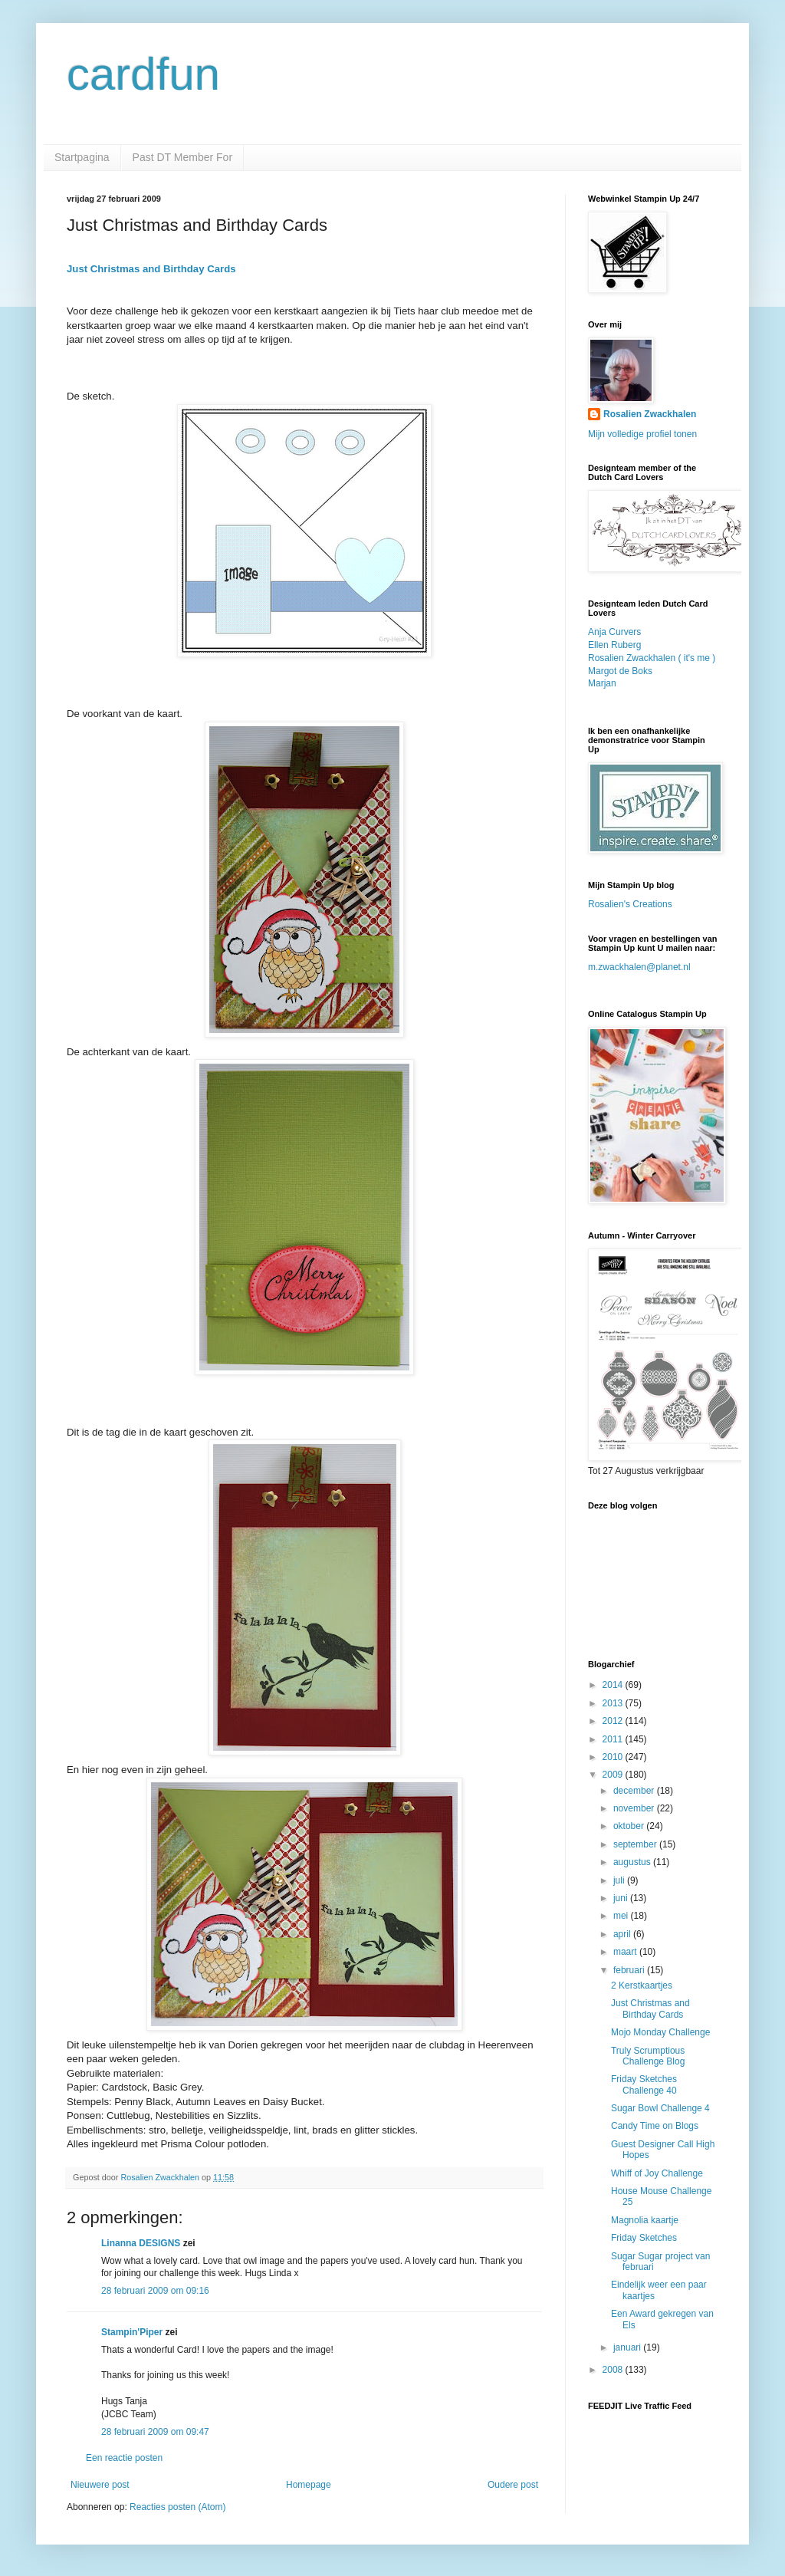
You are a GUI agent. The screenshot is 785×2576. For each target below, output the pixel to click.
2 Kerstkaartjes (641, 1985)
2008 (614, 2369)
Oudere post (513, 2484)
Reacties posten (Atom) (177, 2507)
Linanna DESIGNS (140, 2243)
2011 (614, 1739)
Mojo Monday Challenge (660, 2032)
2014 (614, 1684)
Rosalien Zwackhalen (649, 414)
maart (626, 1951)
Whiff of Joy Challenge (657, 2173)
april (623, 1934)
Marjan (602, 683)
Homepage (308, 2484)
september (636, 1844)
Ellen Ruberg (614, 645)
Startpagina (82, 157)
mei (622, 1915)
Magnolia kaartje (644, 2220)
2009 (614, 1774)
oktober (629, 1826)
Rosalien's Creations (630, 904)
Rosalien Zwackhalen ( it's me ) (651, 658)
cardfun (143, 74)
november (635, 1808)
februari (630, 1970)
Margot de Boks (620, 671)
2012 (614, 1721)
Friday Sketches (644, 2237)
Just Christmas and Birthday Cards (151, 269)
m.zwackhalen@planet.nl (639, 967)
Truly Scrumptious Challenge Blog (648, 2056)
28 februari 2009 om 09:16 (155, 2290)
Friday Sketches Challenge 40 (644, 2084)
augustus (633, 1862)
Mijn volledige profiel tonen (642, 434)
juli (620, 1880)
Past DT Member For (182, 157)
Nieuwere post (100, 2484)
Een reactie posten (124, 2458)
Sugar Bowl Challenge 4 (660, 2108)
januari (628, 2347)
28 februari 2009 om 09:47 (155, 2431)
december (635, 1790)
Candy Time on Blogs (654, 2125)
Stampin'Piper (132, 2332)
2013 (614, 1703)
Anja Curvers (614, 632)
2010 (614, 1757)
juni (621, 1898)
